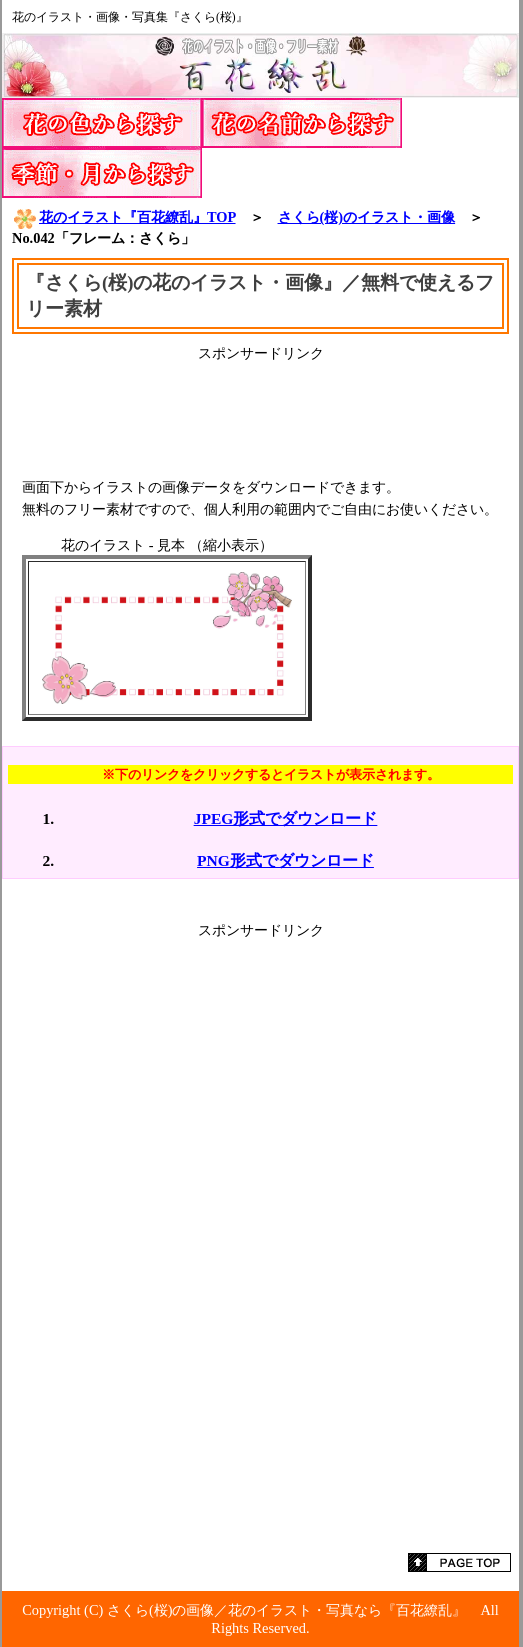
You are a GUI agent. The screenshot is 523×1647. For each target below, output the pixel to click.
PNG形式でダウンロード (285, 860)
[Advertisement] (261, 413)
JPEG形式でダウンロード (286, 818)
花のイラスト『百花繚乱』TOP (124, 217)
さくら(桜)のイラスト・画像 (367, 217)
